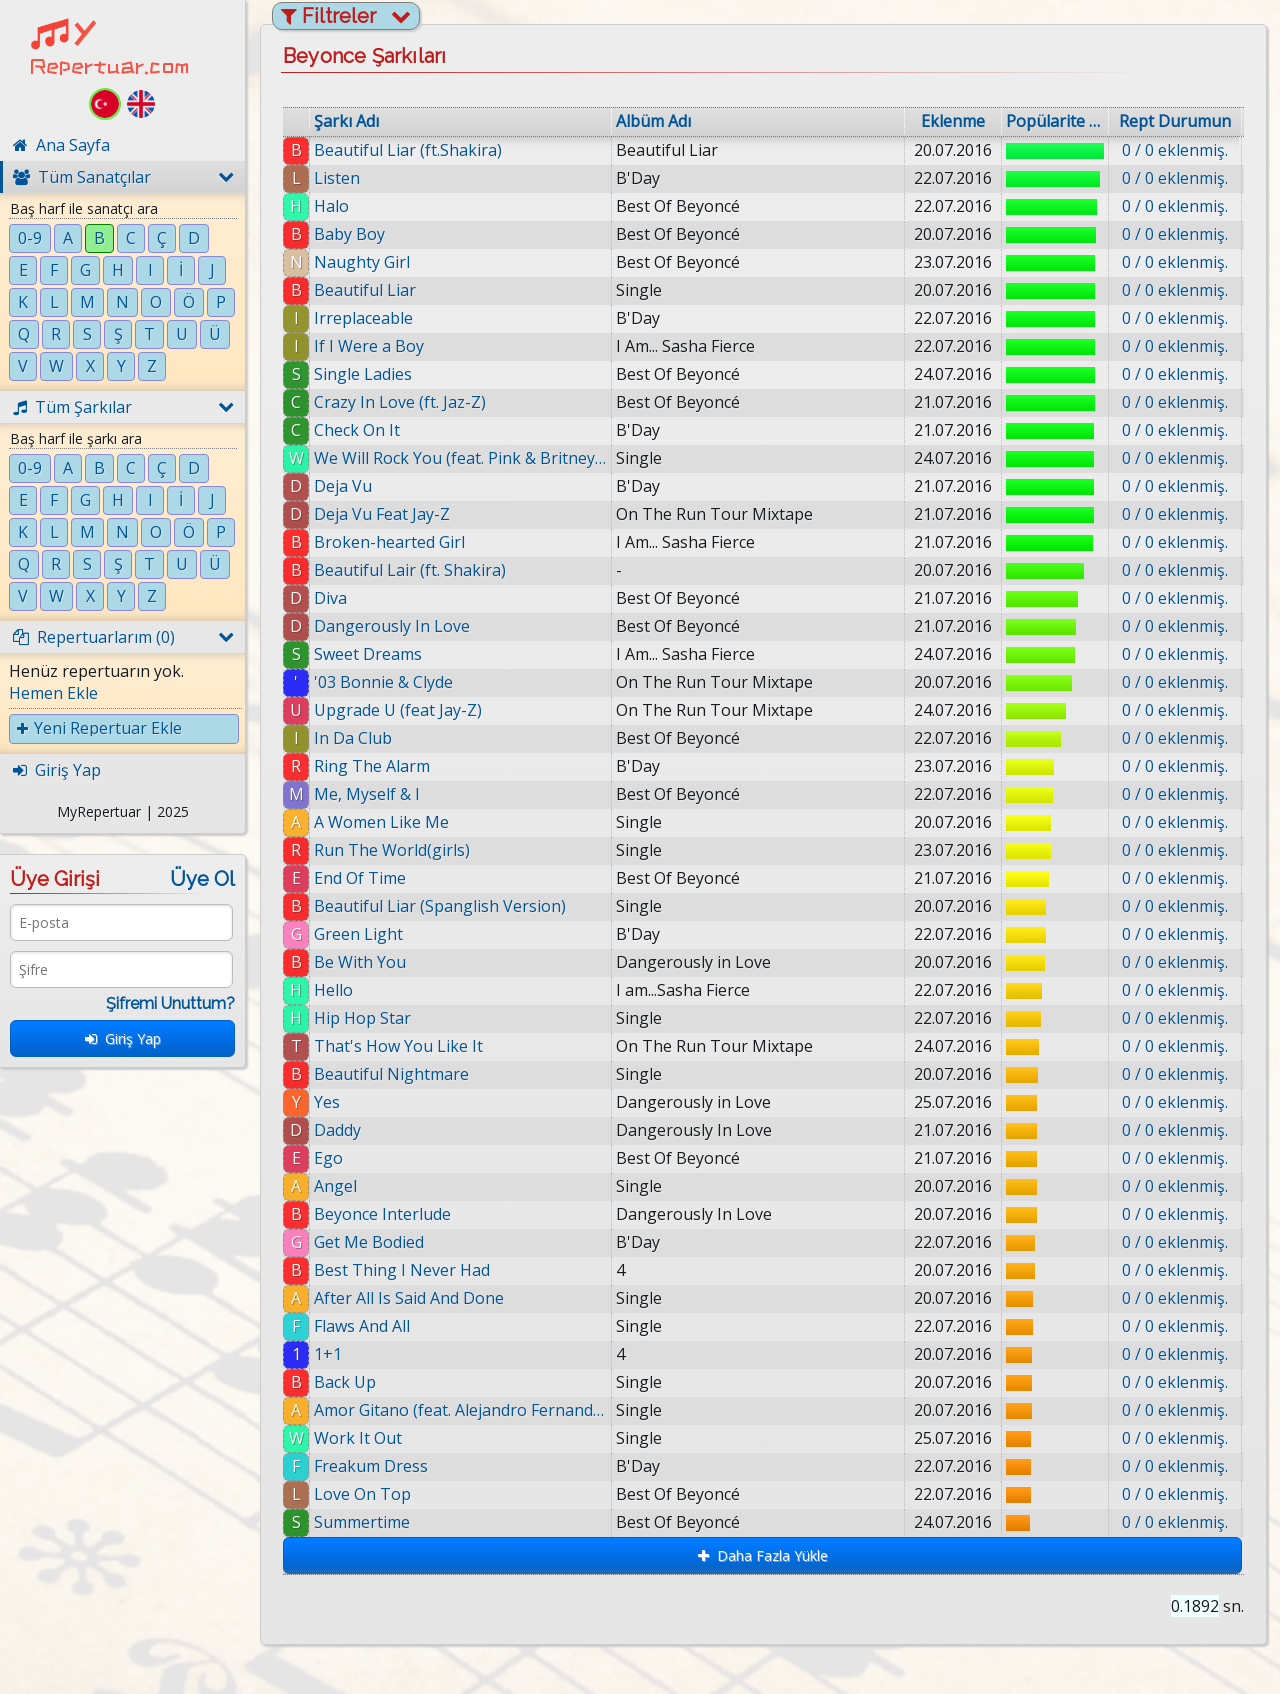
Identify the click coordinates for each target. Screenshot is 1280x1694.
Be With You (360, 962)
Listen (337, 178)
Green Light (358, 934)
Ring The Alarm (372, 766)
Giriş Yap (123, 1038)
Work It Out (358, 1438)
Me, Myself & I (367, 794)
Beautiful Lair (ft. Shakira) (410, 570)
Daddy (337, 1130)
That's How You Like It (398, 1046)
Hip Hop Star (362, 1018)
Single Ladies (363, 374)
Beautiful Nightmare (391, 1074)
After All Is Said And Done (409, 1298)
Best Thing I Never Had (402, 1270)
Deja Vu (343, 486)
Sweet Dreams (368, 654)
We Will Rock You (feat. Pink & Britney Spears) (460, 458)
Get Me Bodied (369, 1242)
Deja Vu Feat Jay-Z (382, 514)
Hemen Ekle (53, 693)
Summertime (362, 1522)
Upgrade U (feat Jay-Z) (398, 710)
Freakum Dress (371, 1466)
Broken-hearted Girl (389, 542)
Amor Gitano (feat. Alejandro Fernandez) (460, 1410)
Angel (335, 1186)
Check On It (357, 430)
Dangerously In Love (392, 626)
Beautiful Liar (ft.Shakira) (408, 150)
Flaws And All (362, 1326)
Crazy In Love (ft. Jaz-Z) (400, 402)
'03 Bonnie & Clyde (383, 682)
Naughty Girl (362, 262)
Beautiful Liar (365, 290)
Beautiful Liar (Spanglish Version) (440, 906)
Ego (328, 1158)
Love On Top (362, 1494)
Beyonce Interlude (382, 1214)
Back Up (345, 1382)
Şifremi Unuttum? (170, 1003)
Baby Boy (349, 234)
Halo (331, 206)
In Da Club (353, 738)
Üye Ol (202, 879)
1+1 (328, 1354)
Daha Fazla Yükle (763, 1555)
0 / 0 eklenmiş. (1175, 150)
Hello (333, 990)
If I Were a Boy (369, 346)
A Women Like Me (381, 822)
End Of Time (360, 878)
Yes (327, 1102)
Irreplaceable (363, 318)
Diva (330, 598)
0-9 (30, 238)
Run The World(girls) (392, 850)
